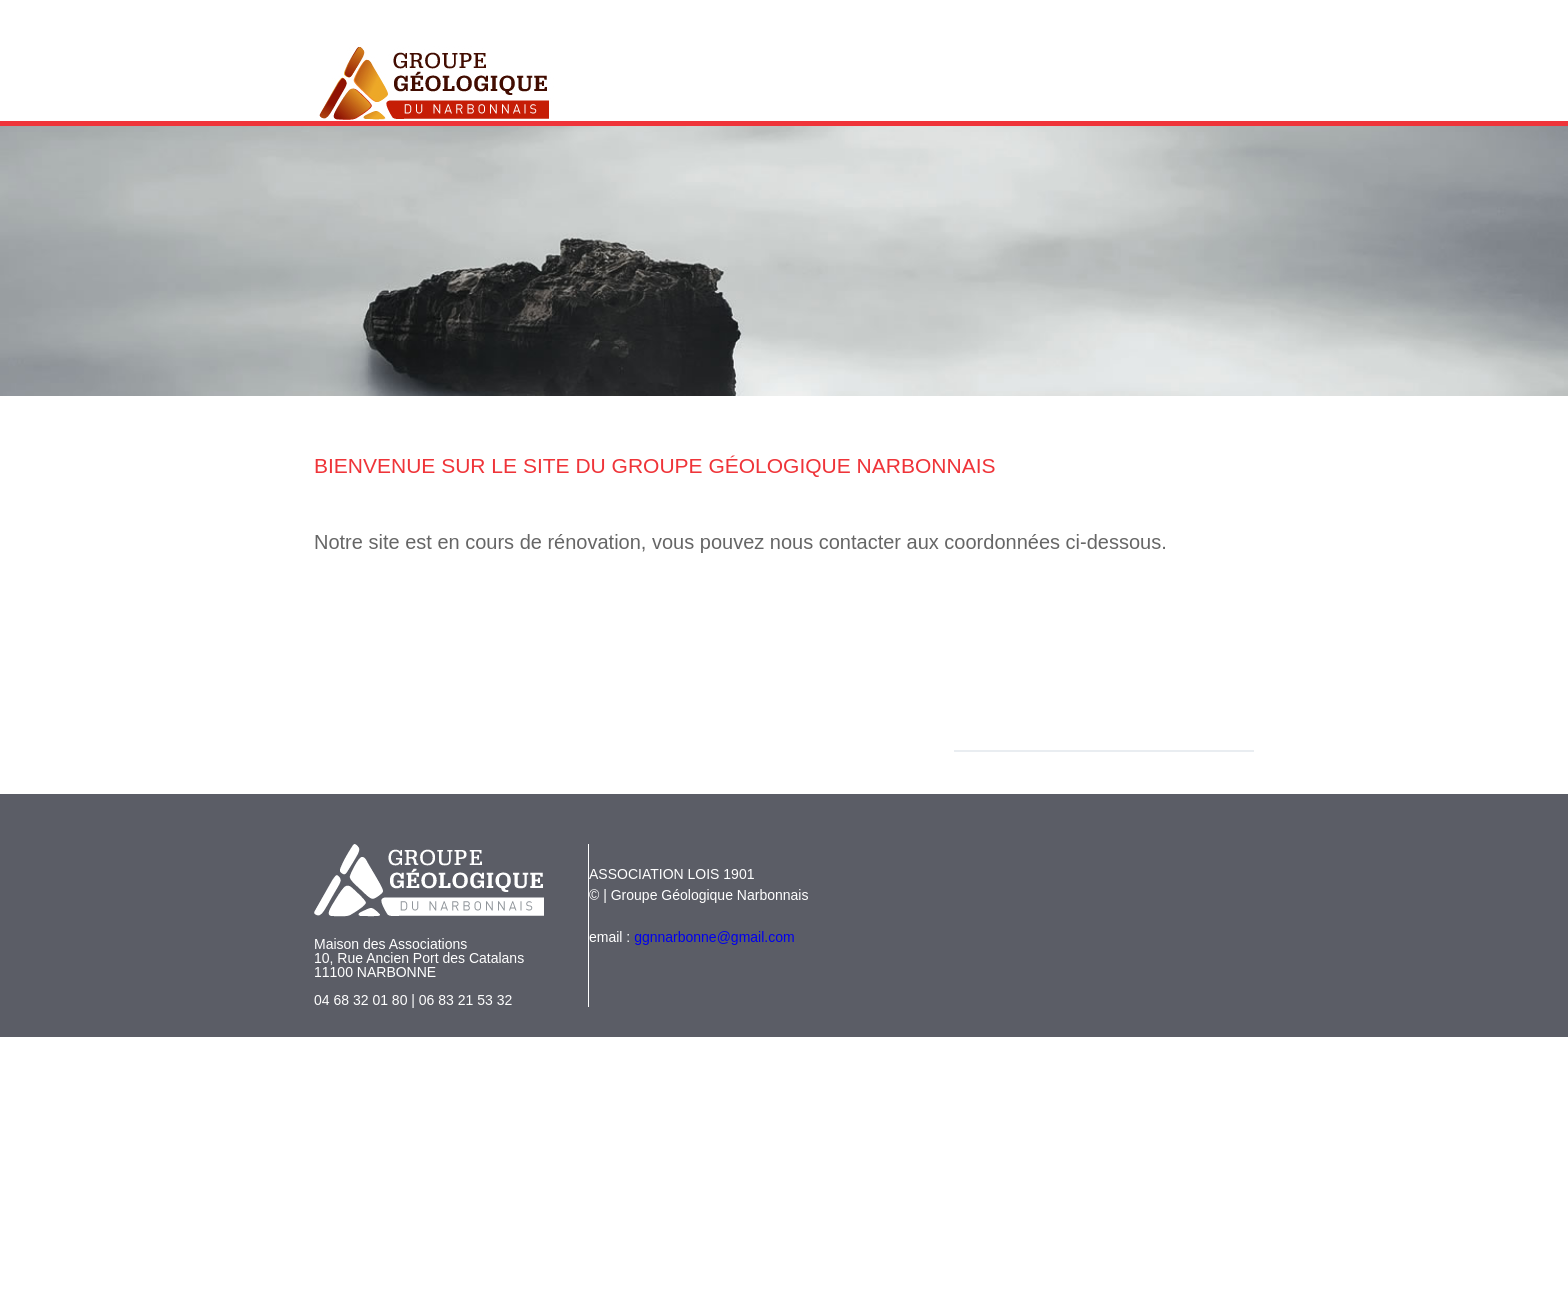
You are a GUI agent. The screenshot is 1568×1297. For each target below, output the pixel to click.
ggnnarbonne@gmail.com (714, 937)
